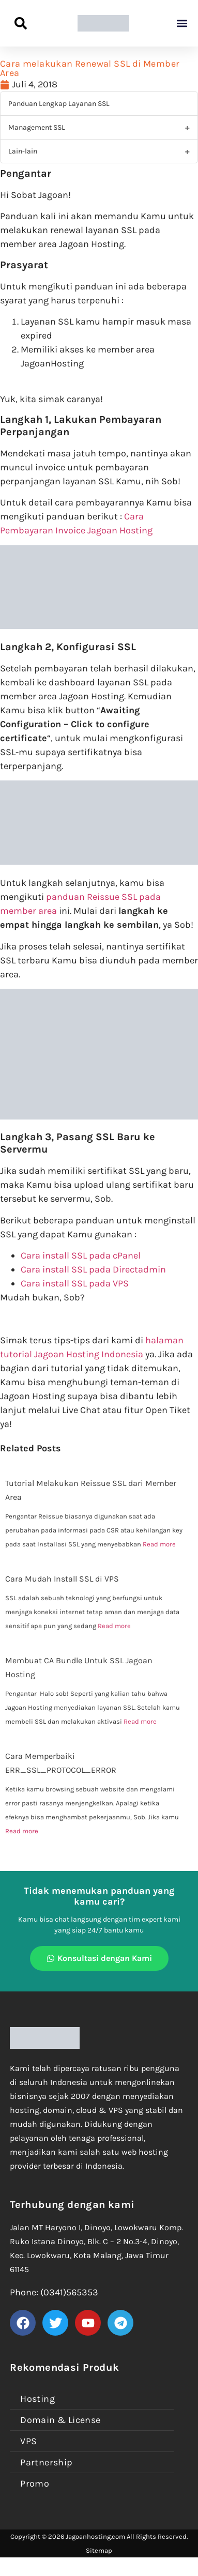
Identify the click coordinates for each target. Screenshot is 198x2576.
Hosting (37, 2398)
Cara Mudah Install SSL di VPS (62, 1579)
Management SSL (36, 127)
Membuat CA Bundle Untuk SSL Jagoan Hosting (79, 1667)
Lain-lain (22, 151)
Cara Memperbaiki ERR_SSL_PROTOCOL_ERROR (60, 1763)
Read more (159, 1544)
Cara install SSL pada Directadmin (93, 1269)
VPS (28, 2441)
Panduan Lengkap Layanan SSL (59, 103)
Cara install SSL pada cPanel (81, 1255)
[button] (181, 23)
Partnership (46, 2462)
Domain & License (60, 2420)
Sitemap (99, 2550)
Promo (34, 2483)
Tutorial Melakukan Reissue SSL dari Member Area (90, 1490)
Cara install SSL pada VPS (75, 1283)
